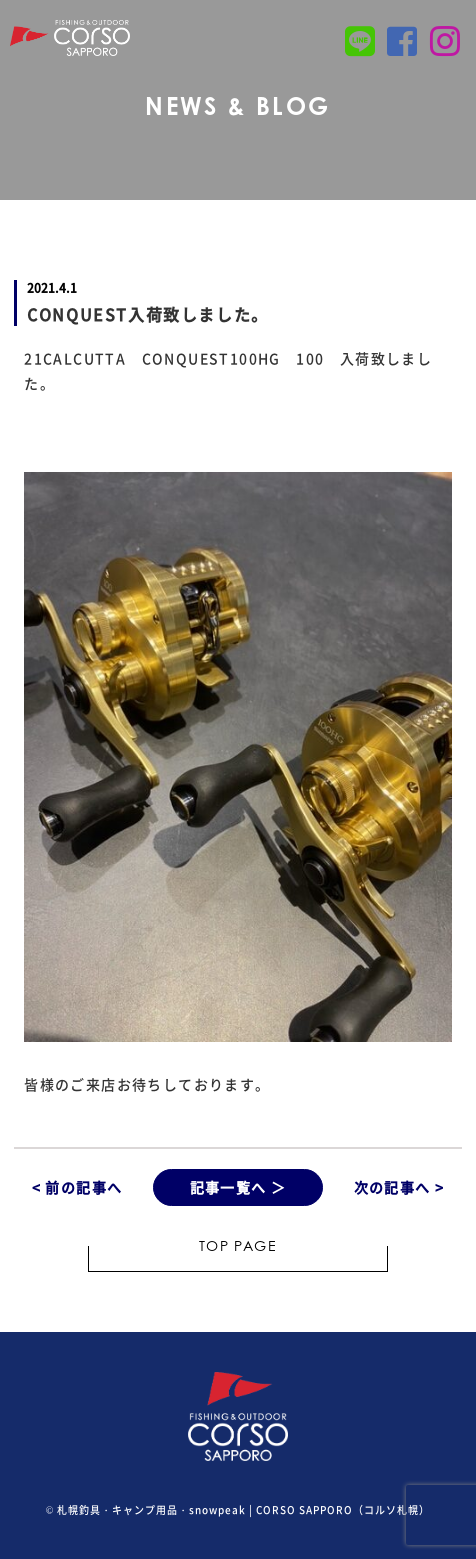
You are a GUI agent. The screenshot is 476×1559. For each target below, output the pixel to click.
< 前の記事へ (77, 1187)
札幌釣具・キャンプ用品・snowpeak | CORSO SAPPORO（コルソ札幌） (243, 1509)
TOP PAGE (238, 1248)
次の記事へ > (399, 1187)
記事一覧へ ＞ (238, 1187)
